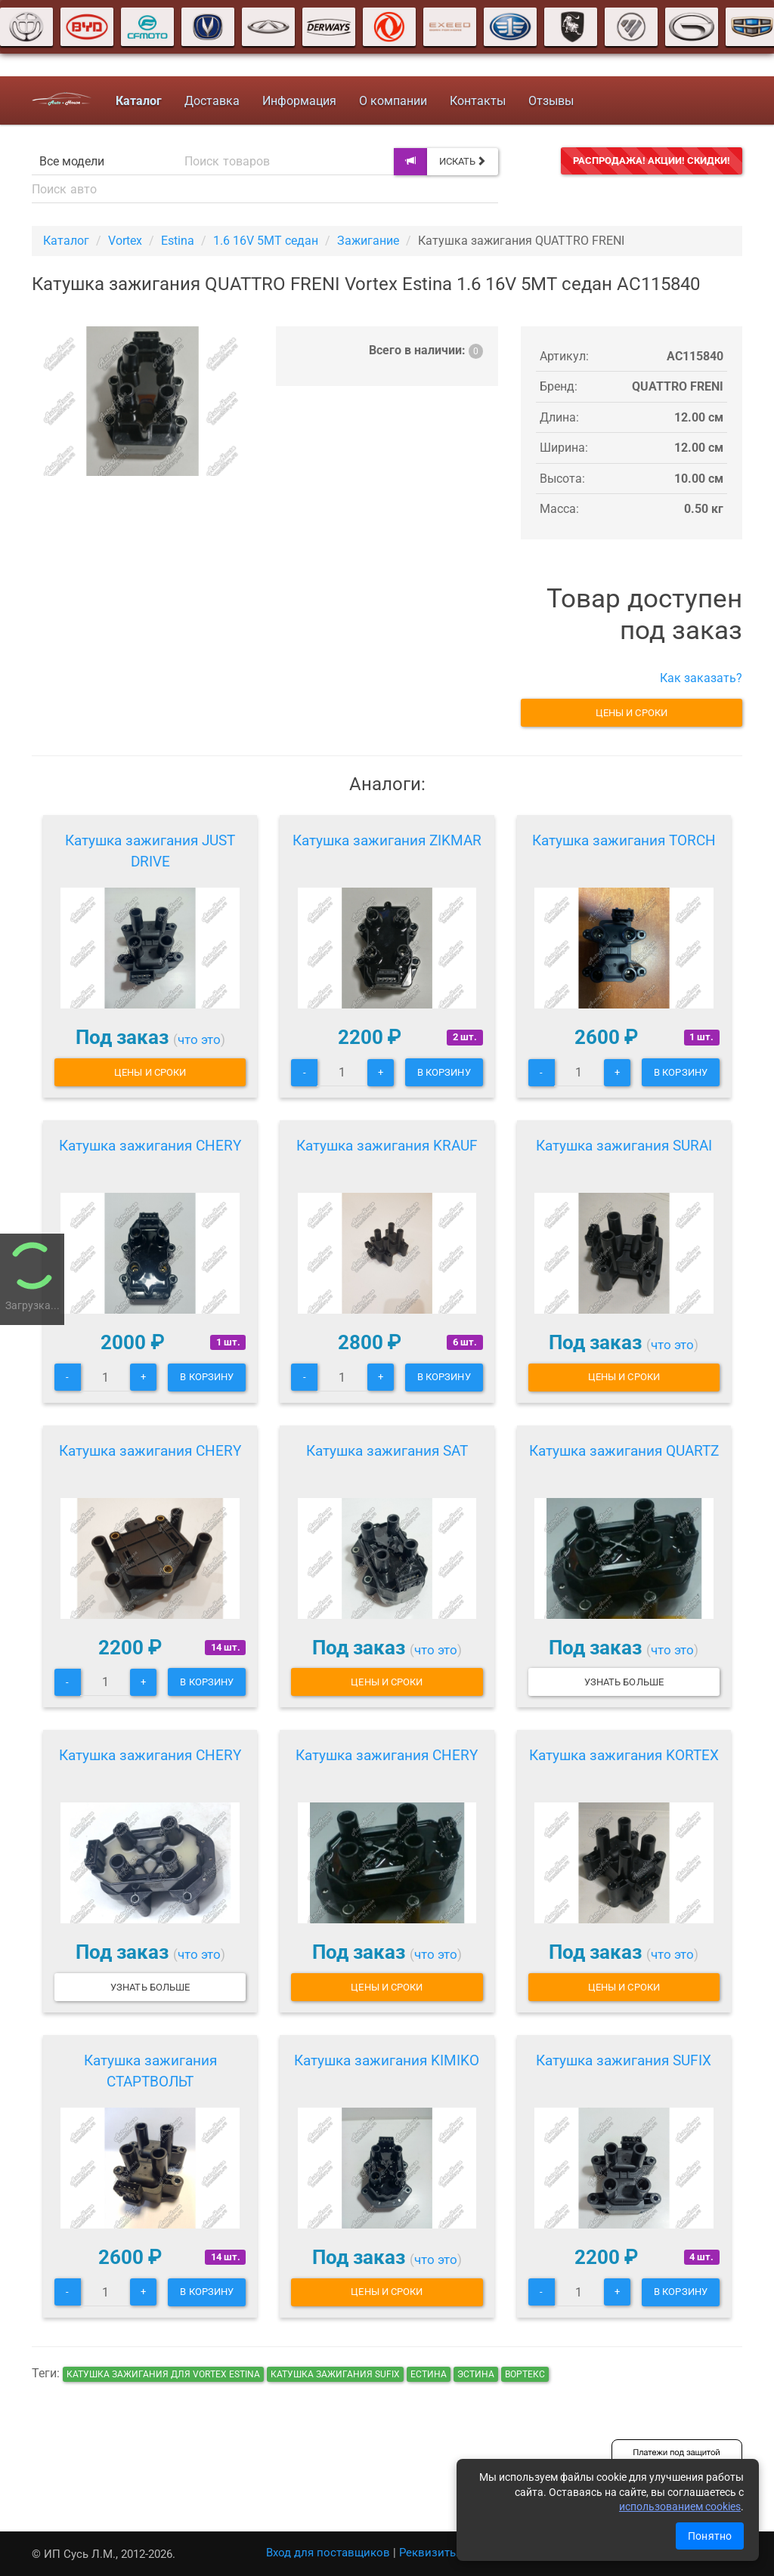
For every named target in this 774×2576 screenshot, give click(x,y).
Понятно (710, 2536)
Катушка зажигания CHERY (150, 1145)
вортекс (525, 2374)
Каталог (66, 240)
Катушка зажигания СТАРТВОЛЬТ (150, 2071)
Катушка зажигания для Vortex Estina (163, 2374)
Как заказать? (701, 678)
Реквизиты (429, 2552)
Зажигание (368, 240)
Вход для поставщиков (328, 2552)
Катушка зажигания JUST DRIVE (150, 851)
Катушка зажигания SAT (387, 1450)
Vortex (125, 240)
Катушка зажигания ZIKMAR (387, 840)
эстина (475, 2374)
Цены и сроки (631, 712)
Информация (299, 101)
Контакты (478, 101)
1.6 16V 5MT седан (265, 240)
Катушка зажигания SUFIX (623, 2060)
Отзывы (551, 101)
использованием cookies (680, 2506)
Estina (177, 240)
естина (428, 2374)
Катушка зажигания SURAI (624, 1145)
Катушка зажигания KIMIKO (386, 2060)
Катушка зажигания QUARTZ (624, 1450)
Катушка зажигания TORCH (624, 840)
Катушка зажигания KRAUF (387, 1145)
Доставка (212, 101)
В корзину (444, 1072)
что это (199, 1039)
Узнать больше (624, 1682)
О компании (393, 101)
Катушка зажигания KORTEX (624, 1755)
